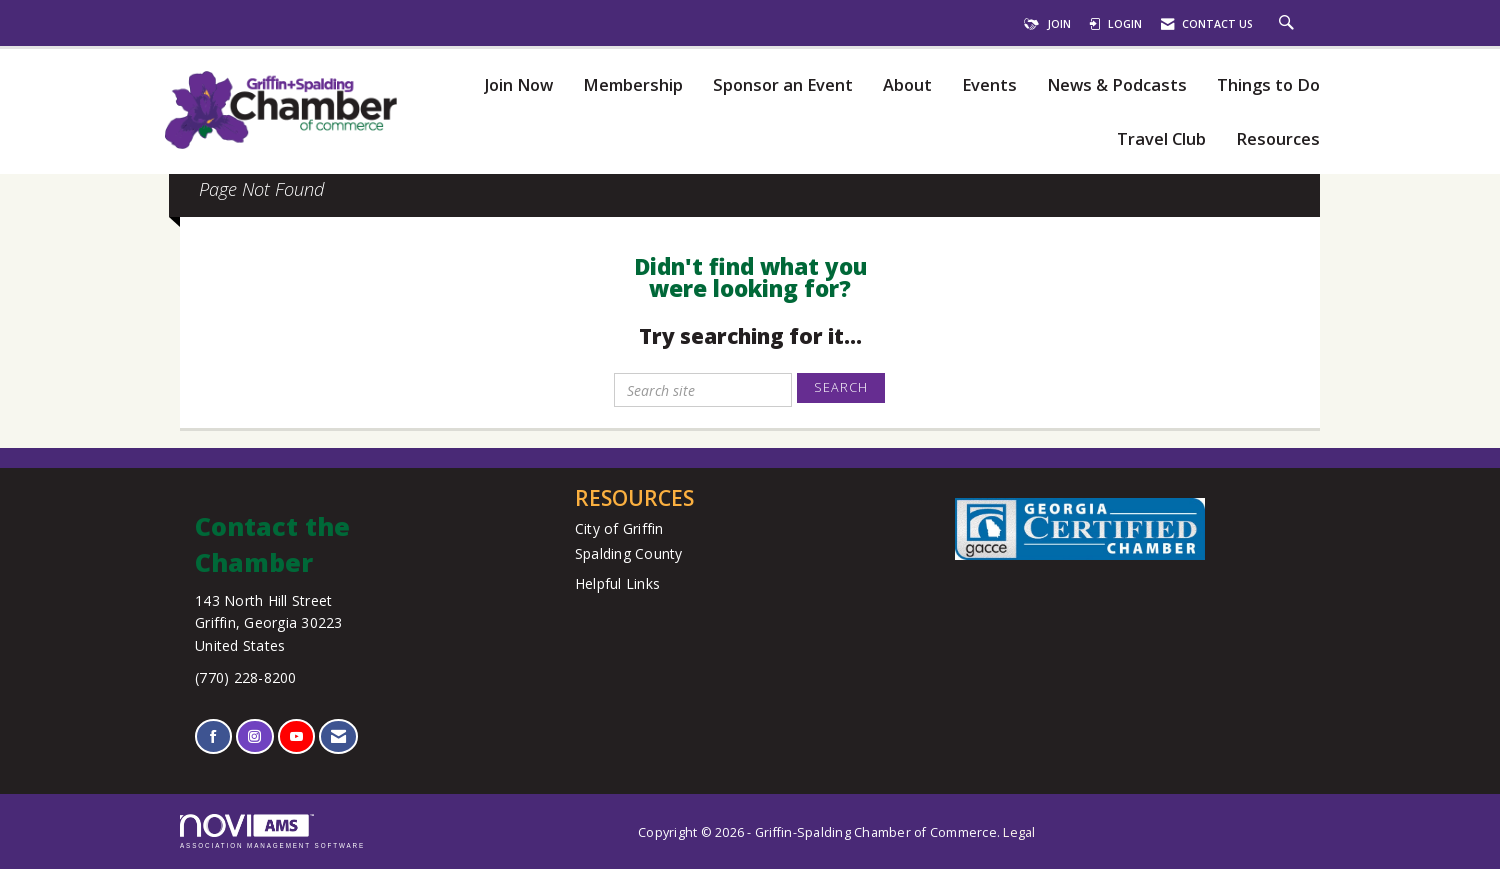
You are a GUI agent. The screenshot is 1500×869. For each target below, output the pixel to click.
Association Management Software (272, 831)
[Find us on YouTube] (296, 736)
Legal (1019, 832)
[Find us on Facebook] (213, 736)
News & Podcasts (1117, 85)
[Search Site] (1289, 24)
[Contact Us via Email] (338, 736)
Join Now (518, 85)
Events (989, 85)
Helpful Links (617, 583)
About (907, 85)
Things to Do (1268, 85)
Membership (633, 85)
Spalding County (629, 553)
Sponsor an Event (783, 85)
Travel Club (1161, 139)
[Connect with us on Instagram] (254, 736)
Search (841, 387)
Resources (1278, 139)
